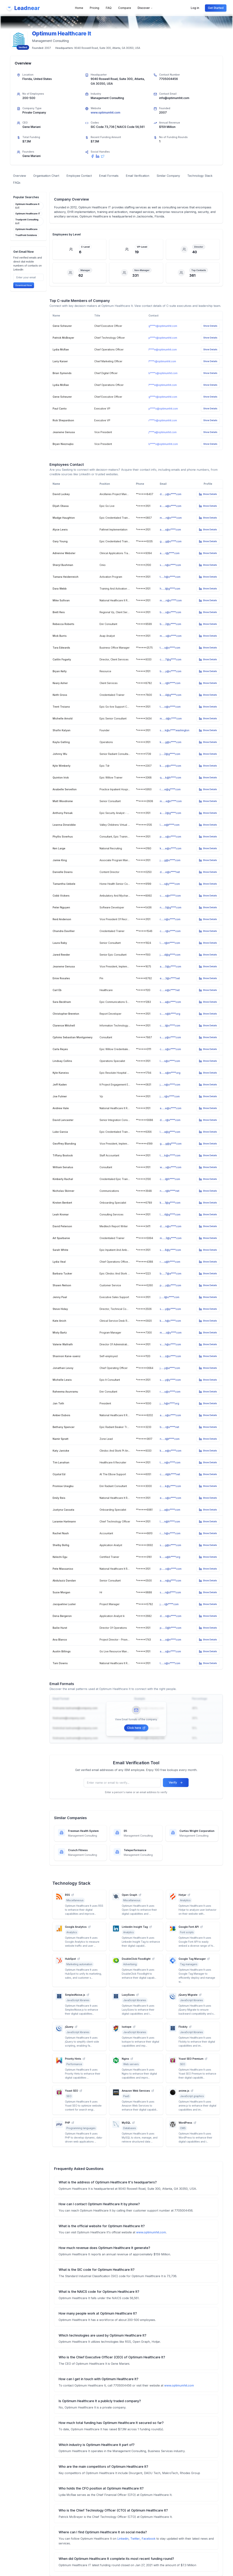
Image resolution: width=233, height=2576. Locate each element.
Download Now (23, 285)
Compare (124, 8)
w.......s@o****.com (170, 1167)
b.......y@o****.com (170, 671)
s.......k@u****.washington (174, 730)
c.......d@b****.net (170, 1474)
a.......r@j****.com (169, 553)
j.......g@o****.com (170, 860)
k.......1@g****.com (170, 1202)
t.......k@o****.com (170, 1155)
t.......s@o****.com (170, 647)
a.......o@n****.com (170, 1639)
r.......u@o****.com (170, 1391)
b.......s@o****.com (170, 612)
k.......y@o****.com (170, 765)
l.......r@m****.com (170, 942)
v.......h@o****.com (170, 1344)
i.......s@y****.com (170, 883)
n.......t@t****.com (169, 1438)
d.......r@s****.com (170, 1119)
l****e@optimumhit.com (163, 349)
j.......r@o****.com (170, 1096)
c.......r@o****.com (170, 931)
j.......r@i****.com (169, 1604)
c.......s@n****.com (170, 895)
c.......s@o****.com (170, 1049)
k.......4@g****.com (170, 694)
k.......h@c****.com (170, 1320)
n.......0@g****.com (170, 907)
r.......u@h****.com (170, 1261)
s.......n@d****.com (170, 1592)
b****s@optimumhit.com (163, 373)
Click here (136, 1728)
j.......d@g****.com (170, 954)
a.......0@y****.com (170, 966)
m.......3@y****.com (170, 1238)
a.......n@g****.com (170, 1580)
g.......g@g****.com (170, 1143)
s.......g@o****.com (170, 1545)
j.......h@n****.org (169, 1403)
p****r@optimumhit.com (163, 337)
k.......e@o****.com (170, 848)
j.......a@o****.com (170, 1509)
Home (79, 8)
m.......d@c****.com (171, 718)
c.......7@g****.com (170, 659)
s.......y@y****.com (170, 1379)
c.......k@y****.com (170, 1486)
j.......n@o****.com (170, 1084)
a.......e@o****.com (170, 1108)
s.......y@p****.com (170, 1308)
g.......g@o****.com (170, 541)
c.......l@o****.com (170, 1025)
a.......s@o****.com (170, 529)
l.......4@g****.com (170, 1214)
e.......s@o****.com (170, 1497)
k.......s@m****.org (170, 1072)
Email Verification (137, 175)
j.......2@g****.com (170, 753)
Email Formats (109, 175)
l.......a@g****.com (170, 1131)
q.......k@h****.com (170, 777)
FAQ (109, 8)
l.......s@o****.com (170, 1060)
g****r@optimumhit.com (163, 325)
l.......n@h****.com (170, 1521)
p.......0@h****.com (170, 1627)
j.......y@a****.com (170, 1367)
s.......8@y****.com (170, 1249)
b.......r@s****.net (169, 1427)
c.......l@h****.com (170, 1179)
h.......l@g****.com (170, 588)
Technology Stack (199, 175)
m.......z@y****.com (170, 1332)
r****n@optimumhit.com (163, 420)
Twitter (135, 2538)
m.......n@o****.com (171, 517)
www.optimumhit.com (105, 112)
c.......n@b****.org (170, 1013)
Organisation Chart (46, 175)
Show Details (210, 325)
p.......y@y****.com (170, 1285)
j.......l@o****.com (169, 1297)
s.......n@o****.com (170, 564)
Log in (195, 8)
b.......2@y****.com (170, 624)
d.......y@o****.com (170, 494)
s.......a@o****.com (170, 1001)
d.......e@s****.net (170, 872)
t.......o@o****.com (170, 706)
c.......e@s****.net (170, 990)
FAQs (16, 182)
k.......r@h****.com (170, 683)
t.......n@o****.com (170, 1462)
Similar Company (168, 175)
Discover (145, 8)
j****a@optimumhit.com (163, 432)
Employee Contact (79, 175)
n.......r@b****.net (169, 1190)
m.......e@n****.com (171, 801)
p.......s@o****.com (170, 836)
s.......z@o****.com (170, 1356)
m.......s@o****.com (170, 635)
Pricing (94, 8)
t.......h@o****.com (170, 576)
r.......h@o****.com (170, 1533)
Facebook (148, 2538)
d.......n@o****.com (170, 1226)
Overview (19, 175)
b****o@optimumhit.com (163, 443)
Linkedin (123, 2538)
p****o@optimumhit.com (163, 408)
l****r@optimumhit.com (162, 361)
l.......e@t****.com (169, 824)
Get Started (216, 8)
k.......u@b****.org (170, 1556)
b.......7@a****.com (170, 1273)
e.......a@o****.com (170, 505)
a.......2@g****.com (170, 812)
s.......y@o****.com (170, 1037)
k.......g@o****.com (170, 742)
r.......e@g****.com (170, 789)
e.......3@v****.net (170, 978)
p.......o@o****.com (170, 1568)
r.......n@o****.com (170, 919)
